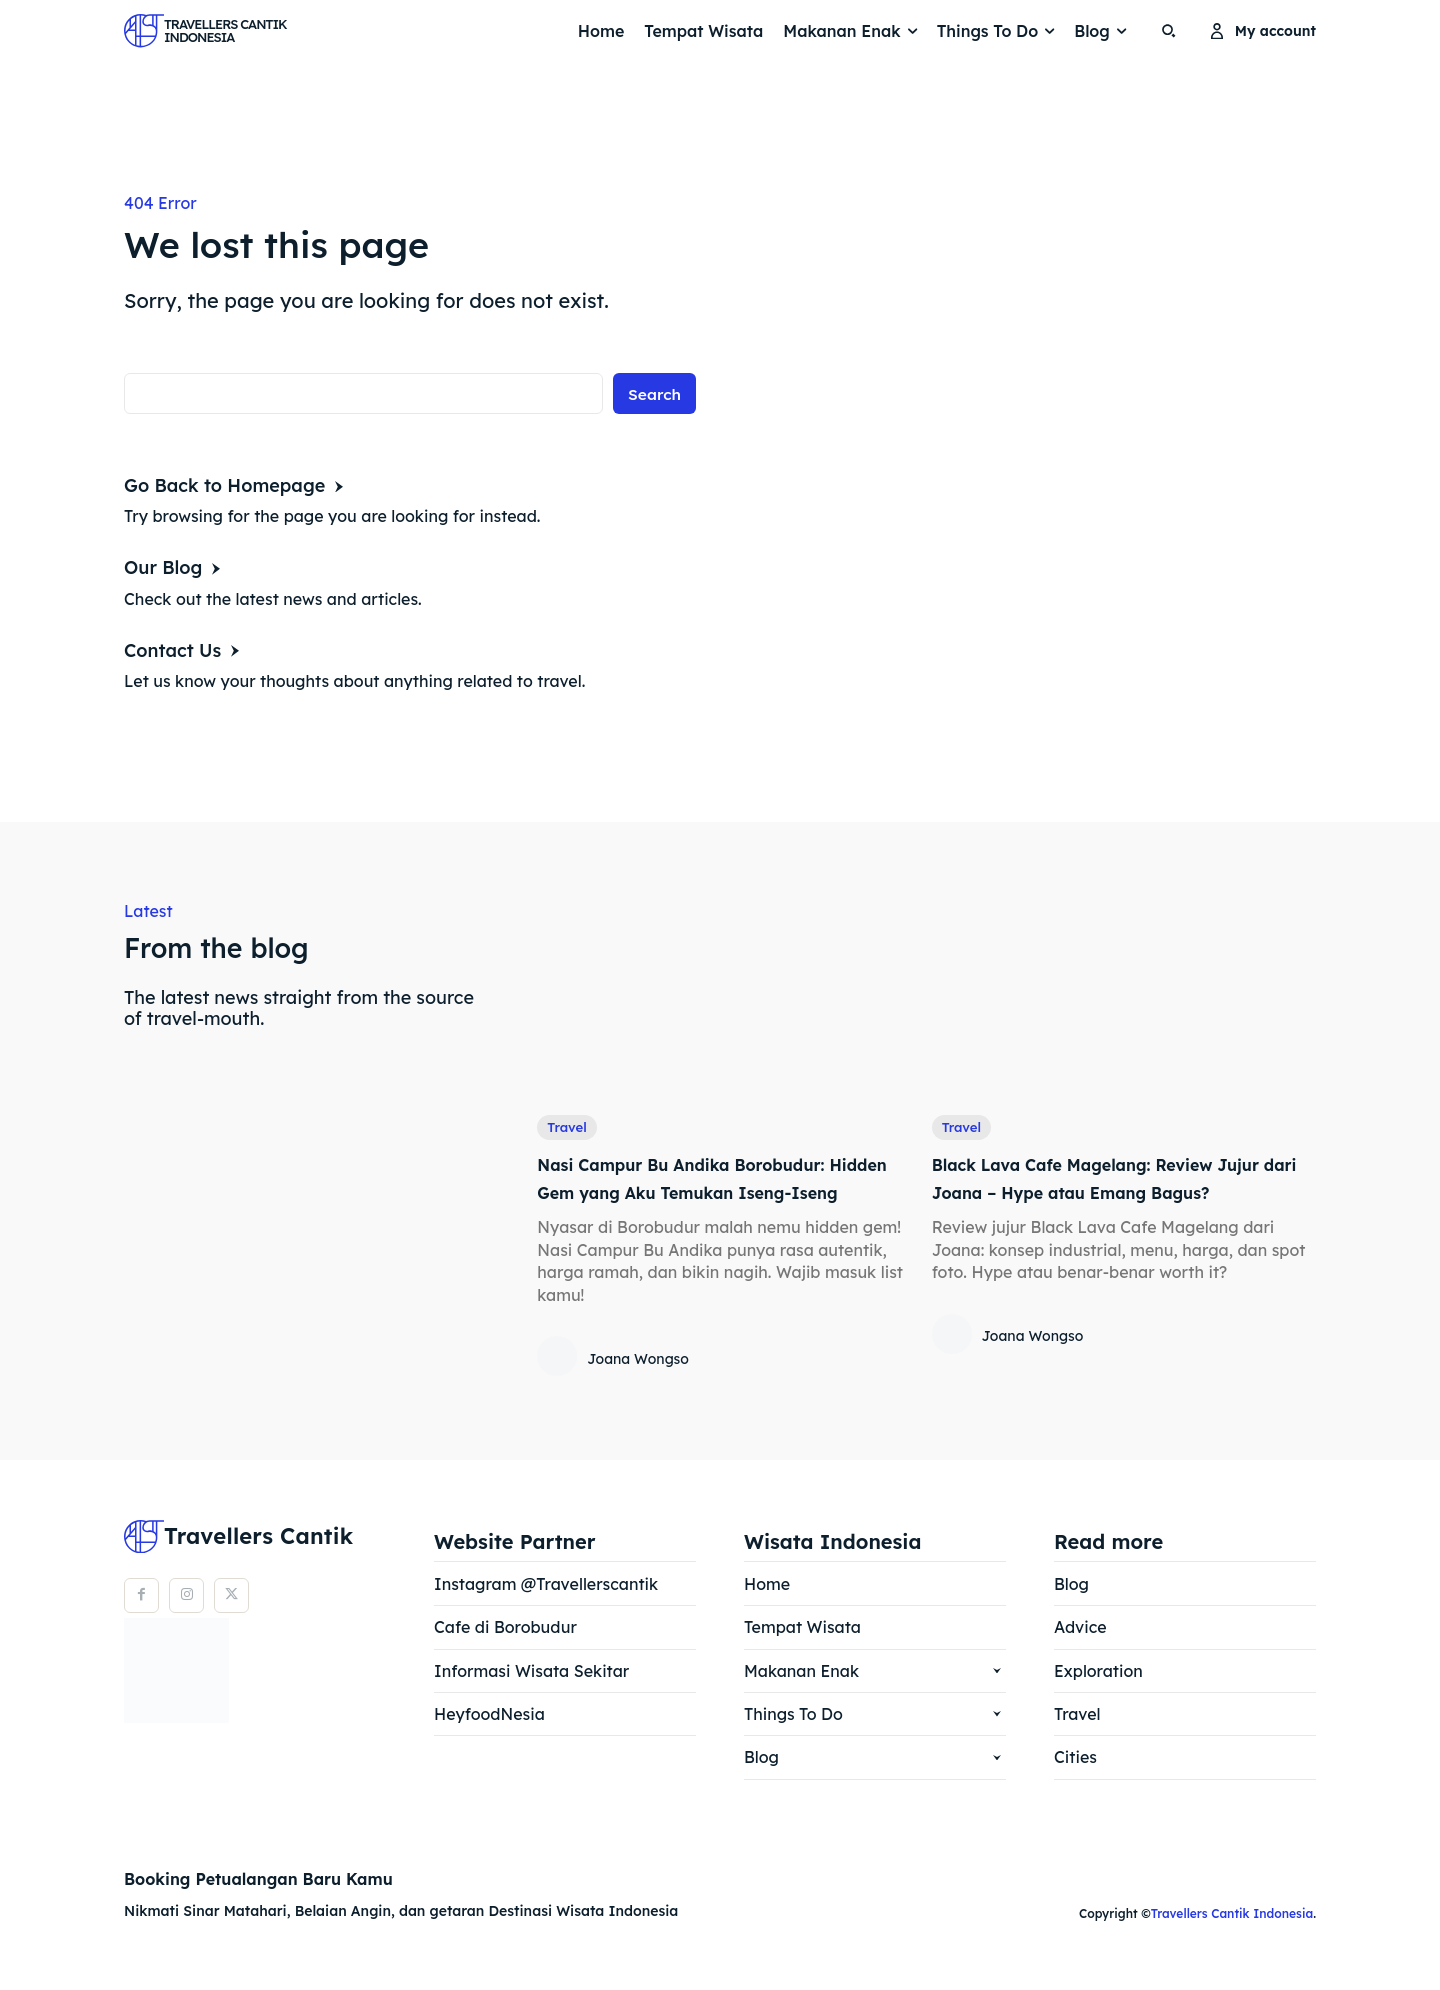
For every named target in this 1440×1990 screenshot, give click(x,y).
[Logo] (175, 30)
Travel (568, 1128)
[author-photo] (560, 1387)
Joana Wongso (638, 1387)
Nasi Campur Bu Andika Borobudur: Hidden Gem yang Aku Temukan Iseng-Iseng (716, 1192)
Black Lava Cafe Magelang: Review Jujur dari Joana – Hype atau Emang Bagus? (1118, 1192)
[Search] (654, 395)
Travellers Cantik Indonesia (1232, 1942)
